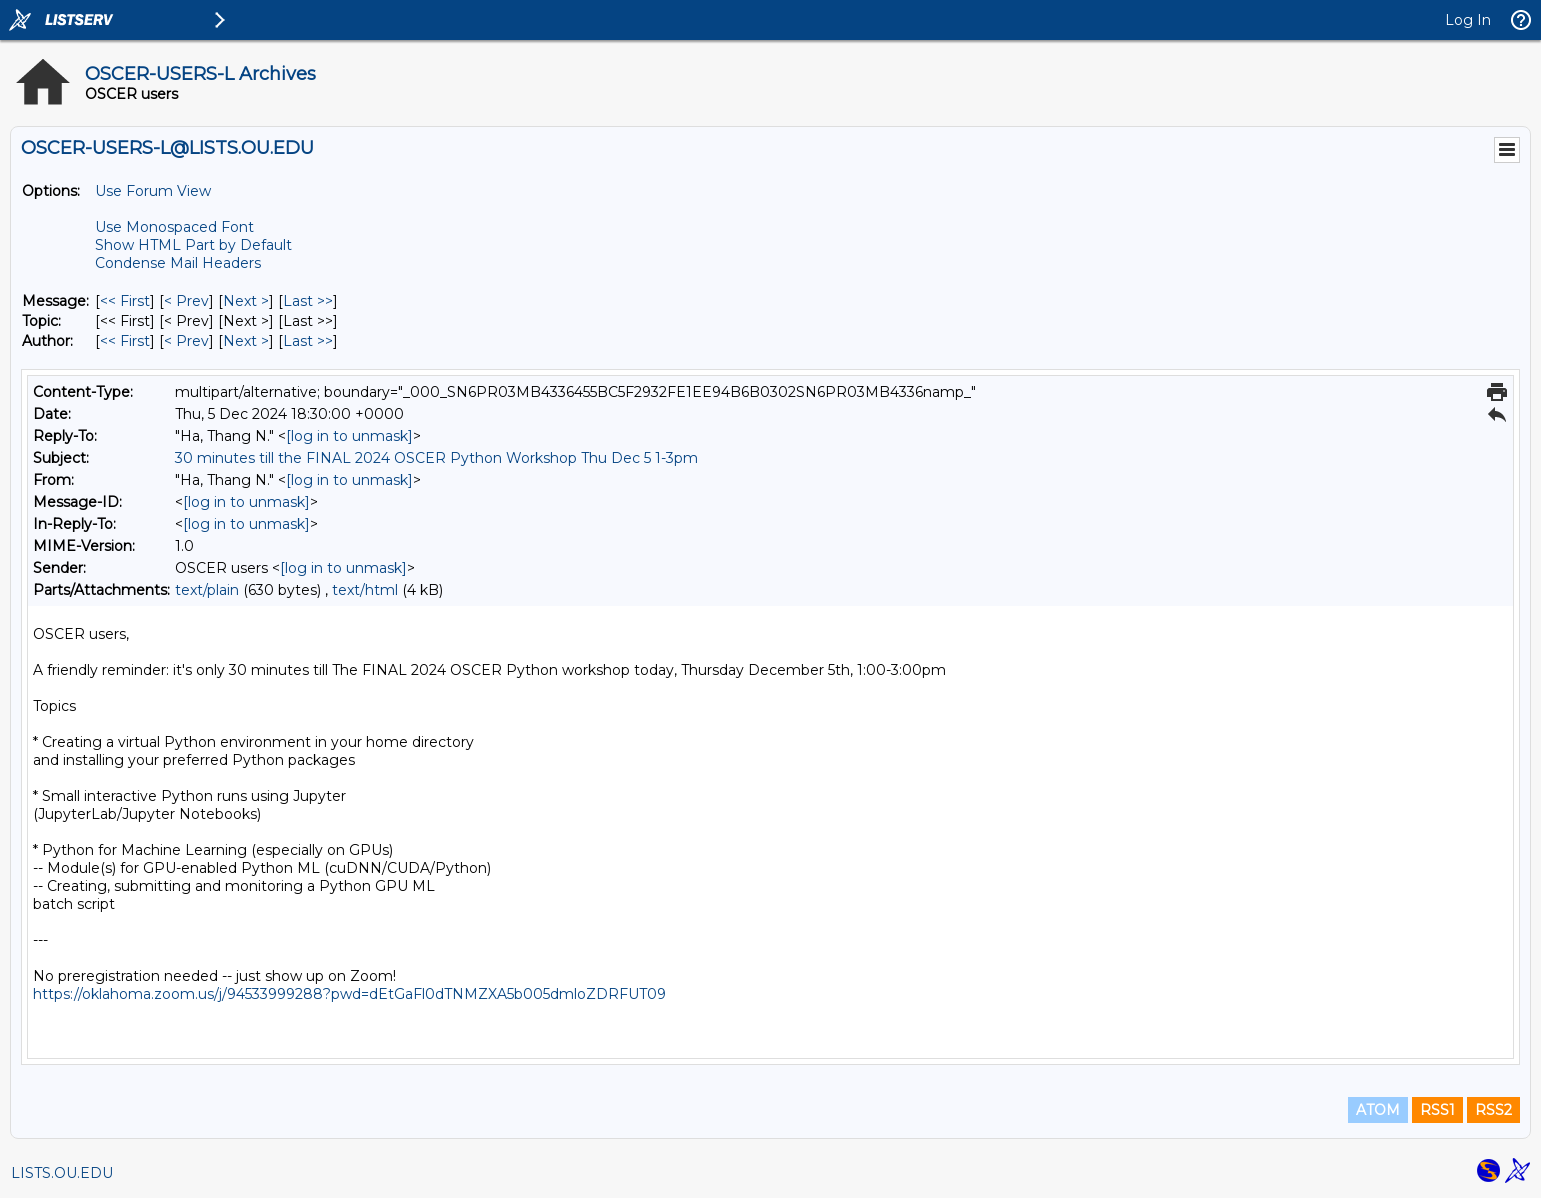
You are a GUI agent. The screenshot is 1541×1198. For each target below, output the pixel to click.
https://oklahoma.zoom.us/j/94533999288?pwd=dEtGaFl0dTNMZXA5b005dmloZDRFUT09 (349, 994)
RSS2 (1493, 1110)
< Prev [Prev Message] (186, 301)
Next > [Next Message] (246, 301)
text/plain (207, 590)
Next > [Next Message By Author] (246, 341)
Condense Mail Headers (178, 263)
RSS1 (1437, 1110)
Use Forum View (153, 191)
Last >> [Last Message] (308, 301)
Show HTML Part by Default (193, 245)
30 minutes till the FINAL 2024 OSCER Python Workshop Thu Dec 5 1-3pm (436, 458)
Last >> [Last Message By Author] (308, 341)
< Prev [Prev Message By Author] (186, 341)
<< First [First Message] (125, 301)
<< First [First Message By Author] (125, 341)
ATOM (1378, 1110)
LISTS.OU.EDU (62, 1173)
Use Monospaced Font (174, 227)
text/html (365, 590)
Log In (1468, 20)
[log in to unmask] (349, 436)
